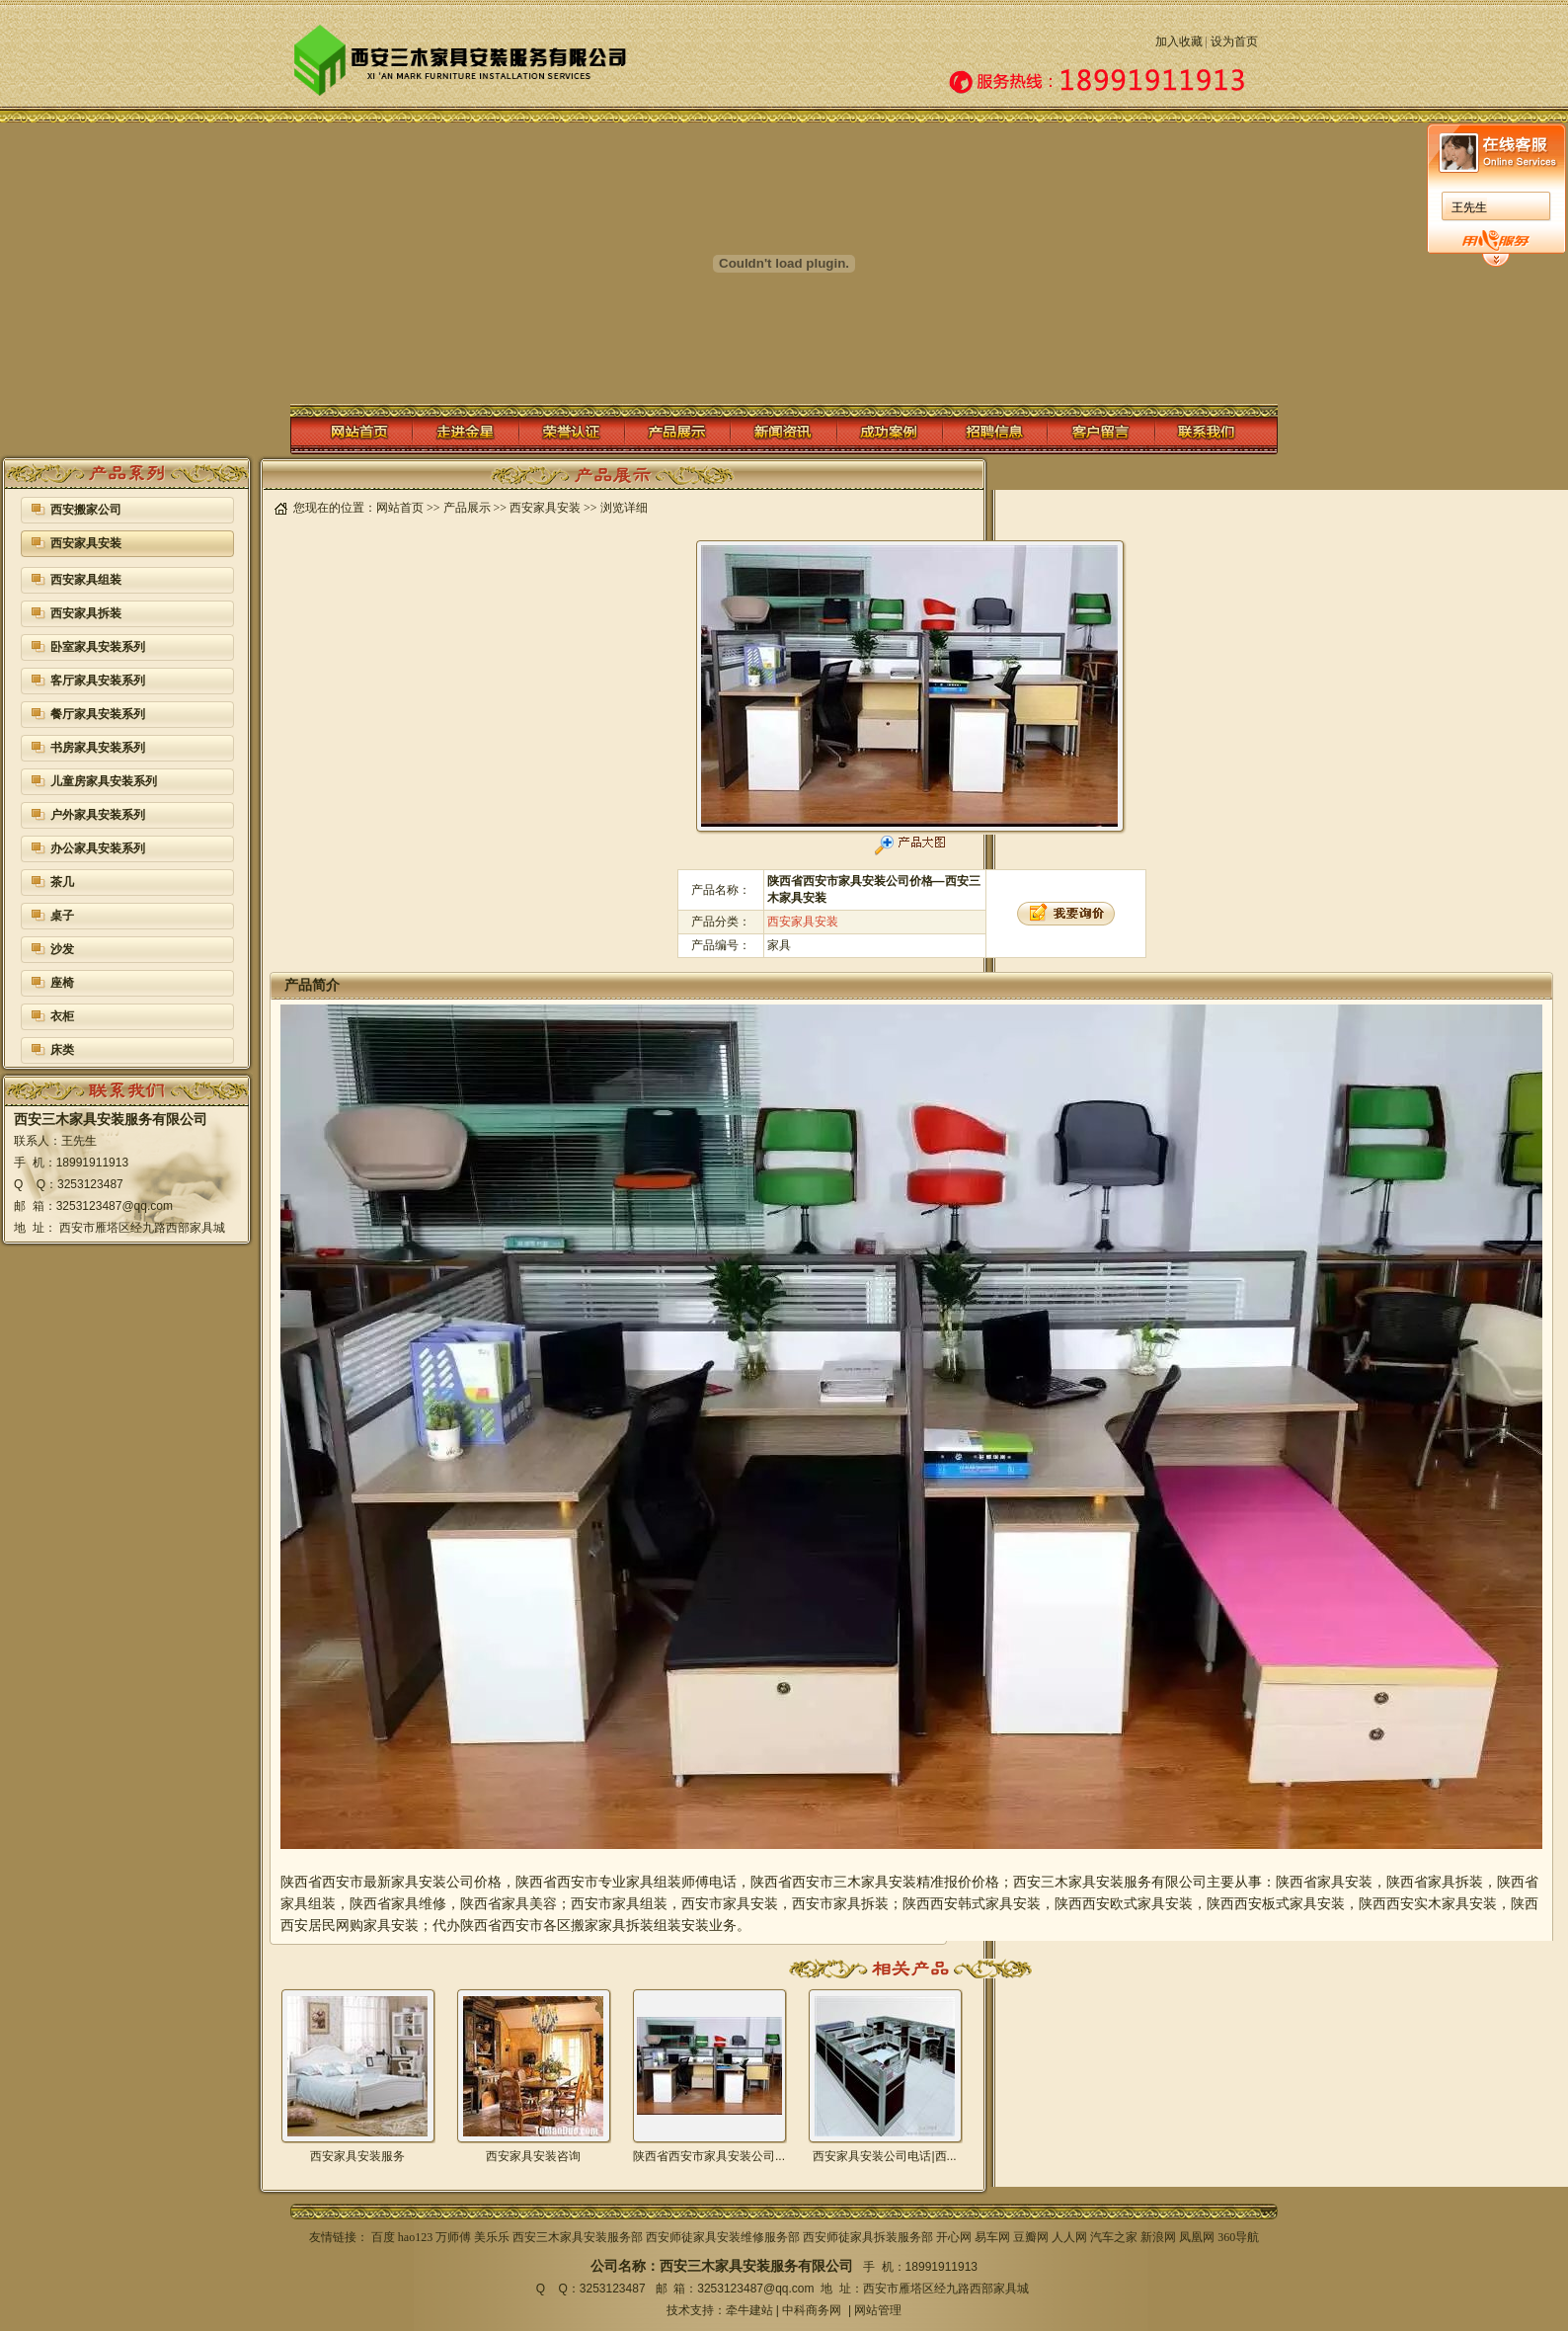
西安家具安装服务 (357, 2156)
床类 (62, 1050)
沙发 (62, 949)
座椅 (62, 983)
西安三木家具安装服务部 (577, 2237)
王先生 (818, 207)
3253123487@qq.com (755, 2288)
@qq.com (147, 1206)
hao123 (415, 2237)
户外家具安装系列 (97, 815)
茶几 (62, 882)
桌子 (62, 916)
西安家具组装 (85, 580)
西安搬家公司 (85, 510)
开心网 (954, 2237)
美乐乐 (492, 2237)
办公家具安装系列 (97, 848)
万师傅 (453, 2237)
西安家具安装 (85, 543)
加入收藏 (1179, 41)
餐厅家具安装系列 (97, 714)
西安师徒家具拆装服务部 (868, 2237)
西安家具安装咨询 (533, 2156)
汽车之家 (1113, 2237)
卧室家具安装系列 (97, 647)
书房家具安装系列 (97, 748)
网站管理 (878, 2310)
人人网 (1069, 2237)
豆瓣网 (1031, 2237)
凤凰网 (1197, 2237)
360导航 (1238, 2237)
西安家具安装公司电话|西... (884, 2156)
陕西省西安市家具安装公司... (709, 2156)
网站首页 (400, 508)
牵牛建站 (749, 2310)
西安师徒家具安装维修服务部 (723, 2237)
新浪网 (1158, 2237)
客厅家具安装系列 (97, 680)
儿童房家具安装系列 (103, 781)
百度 (383, 2237)
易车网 (992, 2237)
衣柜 (62, 1016)
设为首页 (1234, 41)
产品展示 (467, 508)
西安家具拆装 (85, 613)
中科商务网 (811, 2310)
